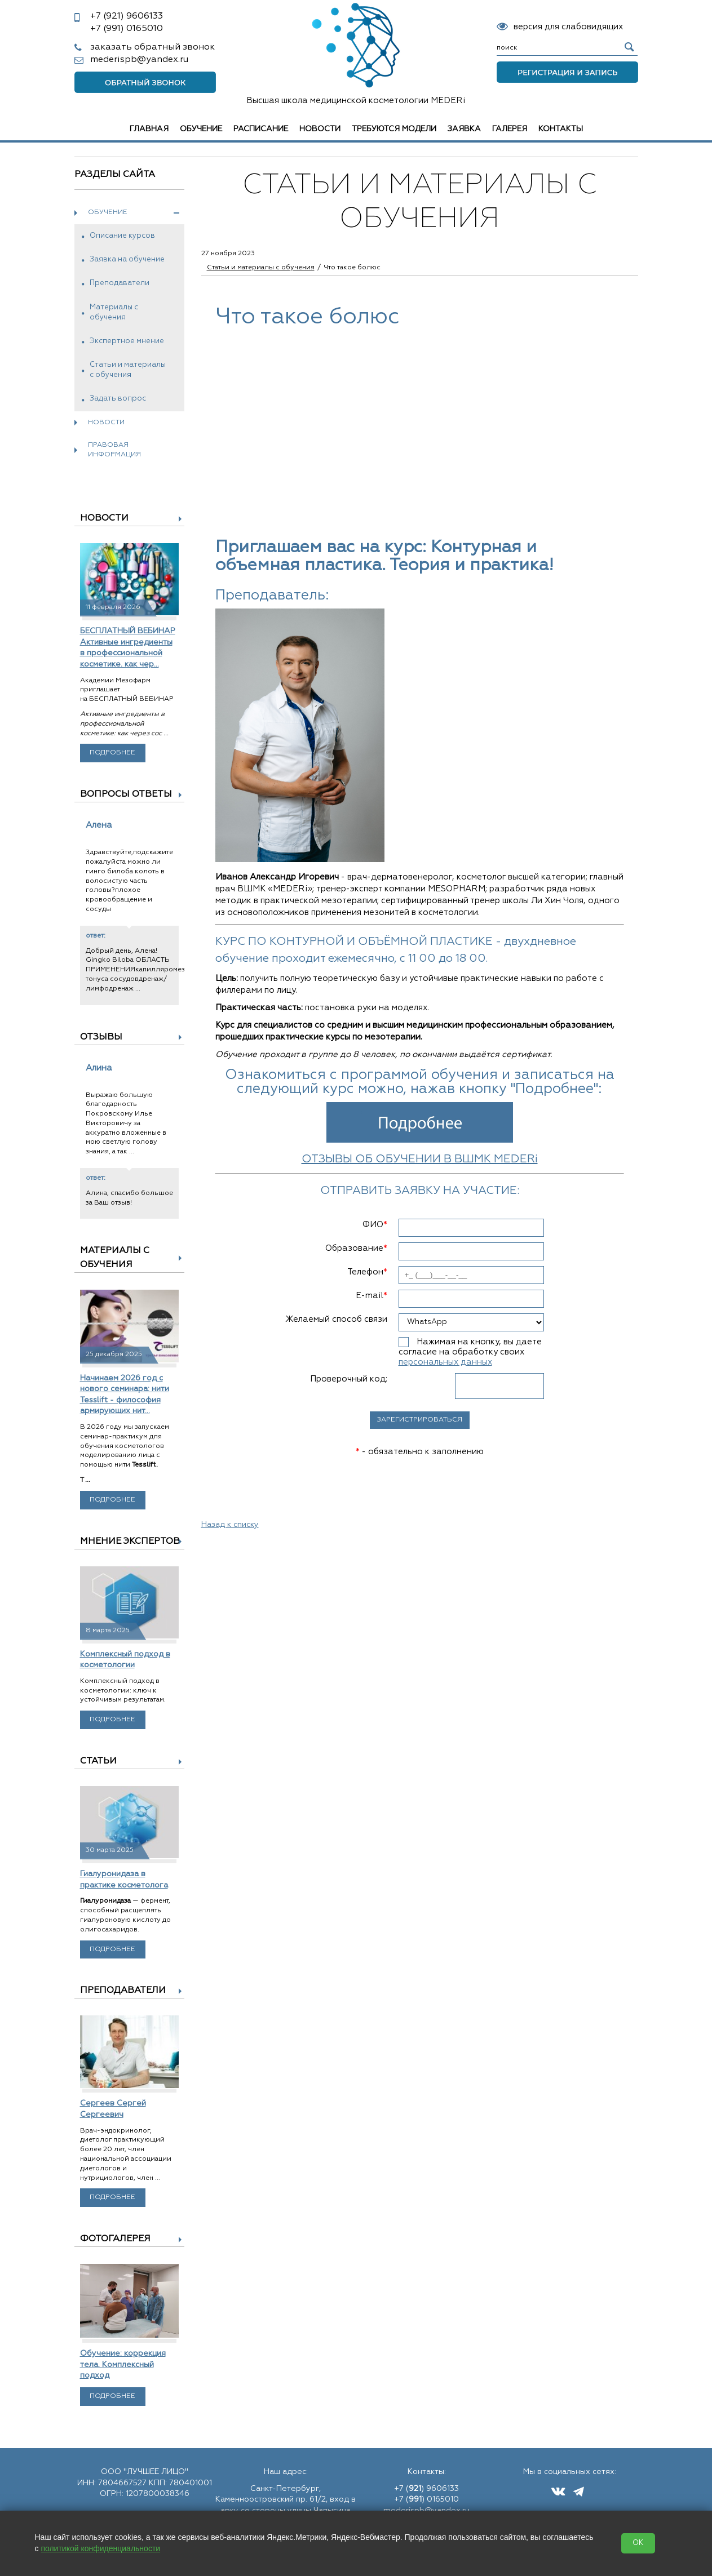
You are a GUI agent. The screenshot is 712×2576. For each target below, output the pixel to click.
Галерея (509, 129)
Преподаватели (119, 283)
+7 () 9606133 (426, 2489)
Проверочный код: (348, 1379)
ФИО (374, 1224)
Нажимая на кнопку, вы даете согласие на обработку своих (470, 1352)
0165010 (126, 28)
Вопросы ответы (126, 794)
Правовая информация (114, 450)
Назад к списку (230, 1525)
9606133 (126, 16)
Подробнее (112, 752)
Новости (319, 129)
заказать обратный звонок (152, 47)
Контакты (560, 129)
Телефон (367, 1272)
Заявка (464, 129)
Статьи (98, 1761)
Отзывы (101, 1037)
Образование (356, 1248)
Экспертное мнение (127, 341)
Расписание (260, 129)
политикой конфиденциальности (100, 2548)
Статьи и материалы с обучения (128, 370)
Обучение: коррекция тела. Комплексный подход (123, 2364)
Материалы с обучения (114, 312)
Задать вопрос (118, 398)
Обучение (201, 129)
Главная (149, 129)
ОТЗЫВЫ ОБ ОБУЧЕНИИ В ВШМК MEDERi (420, 1159)
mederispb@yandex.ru (139, 59)
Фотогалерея (115, 2239)
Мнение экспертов (130, 1541)
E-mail (371, 1295)
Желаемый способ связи (336, 1319)
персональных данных (445, 1362)
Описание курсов (122, 235)
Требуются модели (394, 129)
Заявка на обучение (127, 259)
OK (638, 2543)
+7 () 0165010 (426, 2499)
